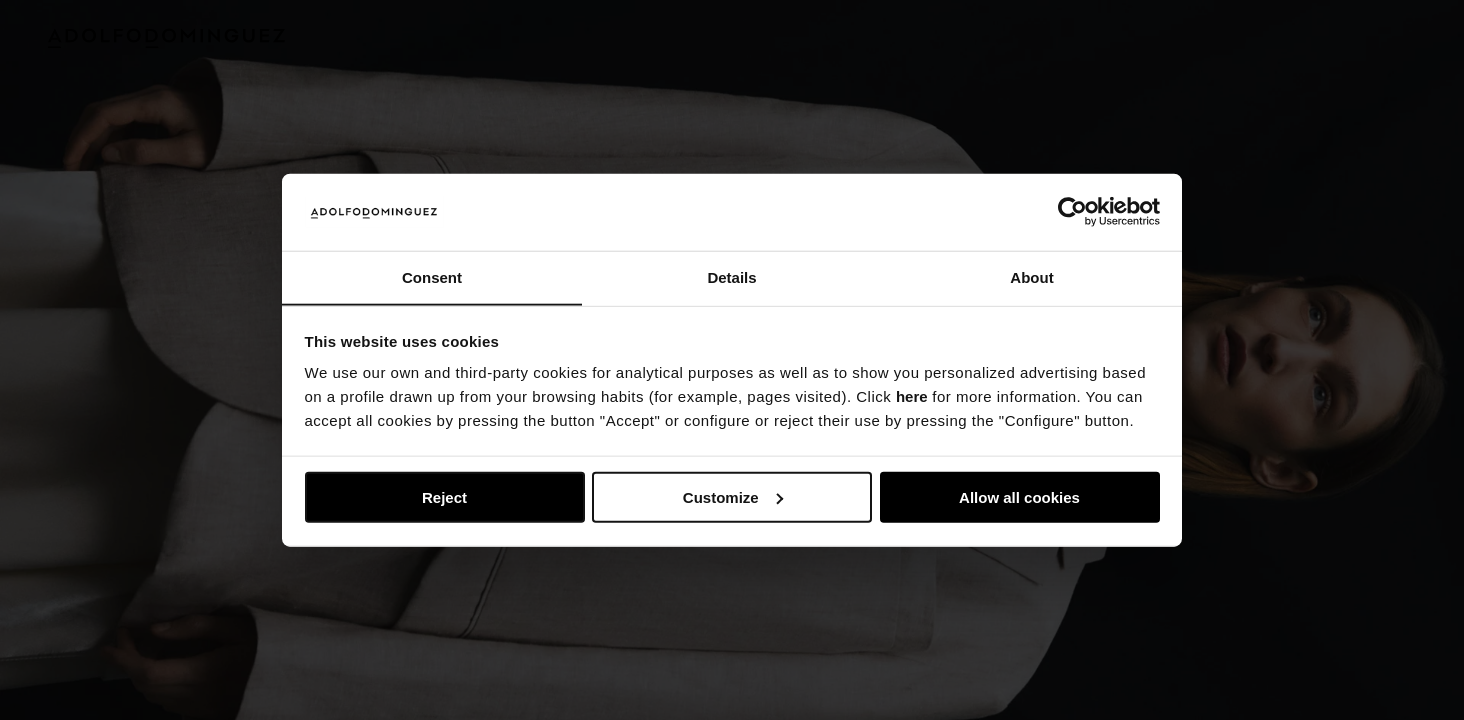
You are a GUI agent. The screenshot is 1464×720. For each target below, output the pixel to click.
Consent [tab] (432, 276)
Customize (733, 497)
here (912, 397)
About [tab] (1031, 276)
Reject (444, 497)
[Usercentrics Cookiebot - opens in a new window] (1072, 212)
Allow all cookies (1019, 497)
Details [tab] (731, 276)
